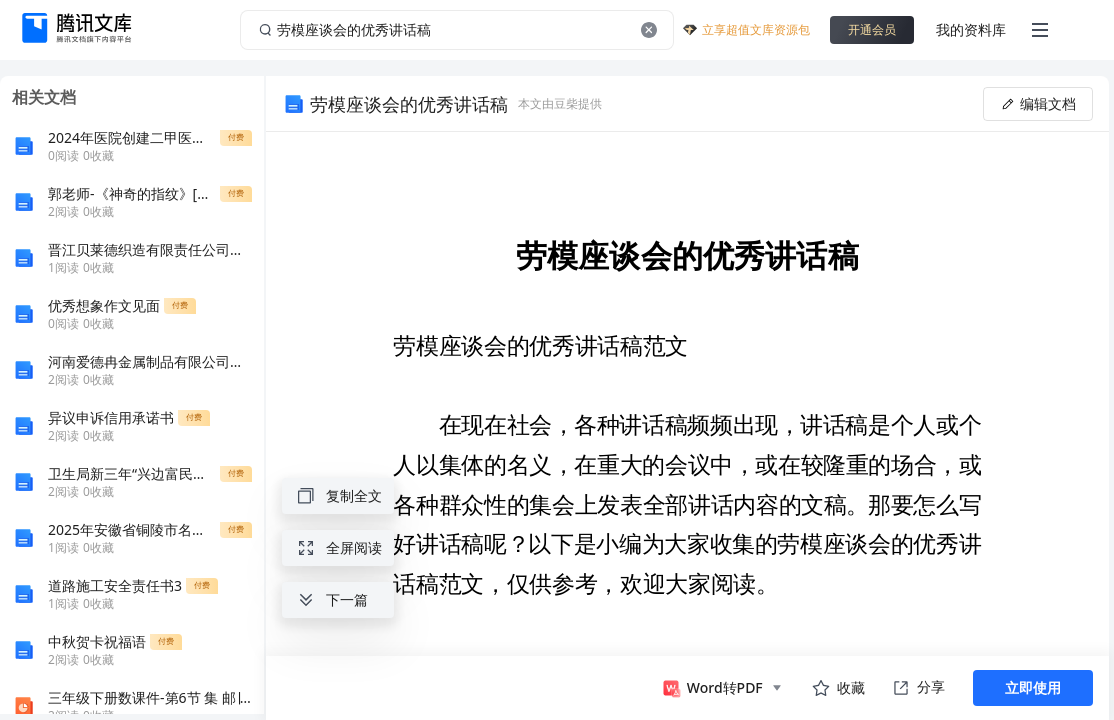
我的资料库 (971, 29)
